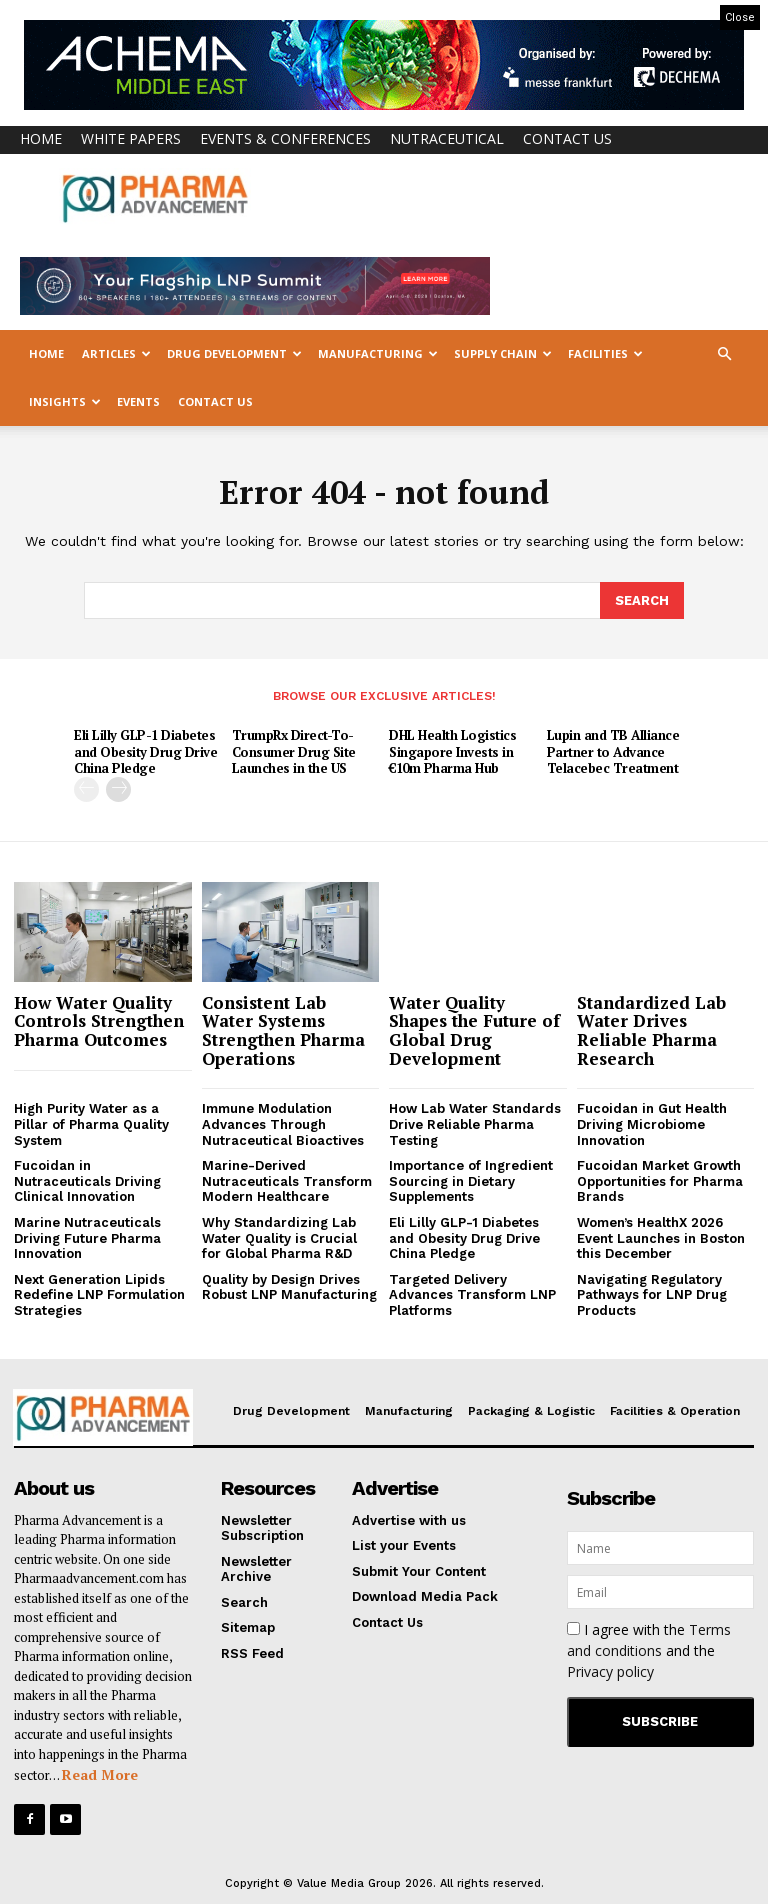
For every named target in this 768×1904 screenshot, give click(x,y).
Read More (100, 1773)
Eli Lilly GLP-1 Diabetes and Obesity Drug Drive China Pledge (145, 751)
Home (41, 138)
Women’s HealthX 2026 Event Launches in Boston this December (661, 1237)
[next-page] (118, 788)
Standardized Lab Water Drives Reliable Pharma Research (651, 1029)
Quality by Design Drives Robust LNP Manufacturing (289, 1286)
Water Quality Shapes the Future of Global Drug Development (474, 1029)
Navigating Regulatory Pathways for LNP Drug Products (652, 1294)
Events (138, 401)
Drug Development (234, 353)
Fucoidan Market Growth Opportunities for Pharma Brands (660, 1180)
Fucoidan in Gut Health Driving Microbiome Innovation (652, 1123)
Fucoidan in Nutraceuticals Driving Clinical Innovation (87, 1180)
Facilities (605, 353)
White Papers (131, 138)
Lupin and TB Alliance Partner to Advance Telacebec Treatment (613, 751)
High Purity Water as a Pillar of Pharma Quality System (91, 1123)
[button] (724, 354)
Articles (116, 353)
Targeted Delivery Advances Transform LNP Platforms (472, 1294)
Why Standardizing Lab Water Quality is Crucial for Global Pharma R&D (279, 1237)
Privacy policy (610, 1670)
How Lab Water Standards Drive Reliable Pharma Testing (475, 1123)
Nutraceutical (447, 138)
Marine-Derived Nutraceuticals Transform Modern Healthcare (287, 1180)
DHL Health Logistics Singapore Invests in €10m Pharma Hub (452, 751)
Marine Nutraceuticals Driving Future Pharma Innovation (87, 1237)
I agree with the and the (649, 1649)
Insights (65, 401)
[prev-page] (86, 788)
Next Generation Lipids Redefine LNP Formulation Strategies (99, 1294)
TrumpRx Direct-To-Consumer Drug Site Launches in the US (294, 751)
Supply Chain (503, 353)
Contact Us (567, 138)
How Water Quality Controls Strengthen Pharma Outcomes (99, 1020)
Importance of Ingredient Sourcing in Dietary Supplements (471, 1180)
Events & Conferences (285, 138)
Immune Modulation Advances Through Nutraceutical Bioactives (283, 1123)
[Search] (642, 600)
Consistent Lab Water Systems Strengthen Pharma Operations (283, 1029)
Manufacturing (378, 353)
